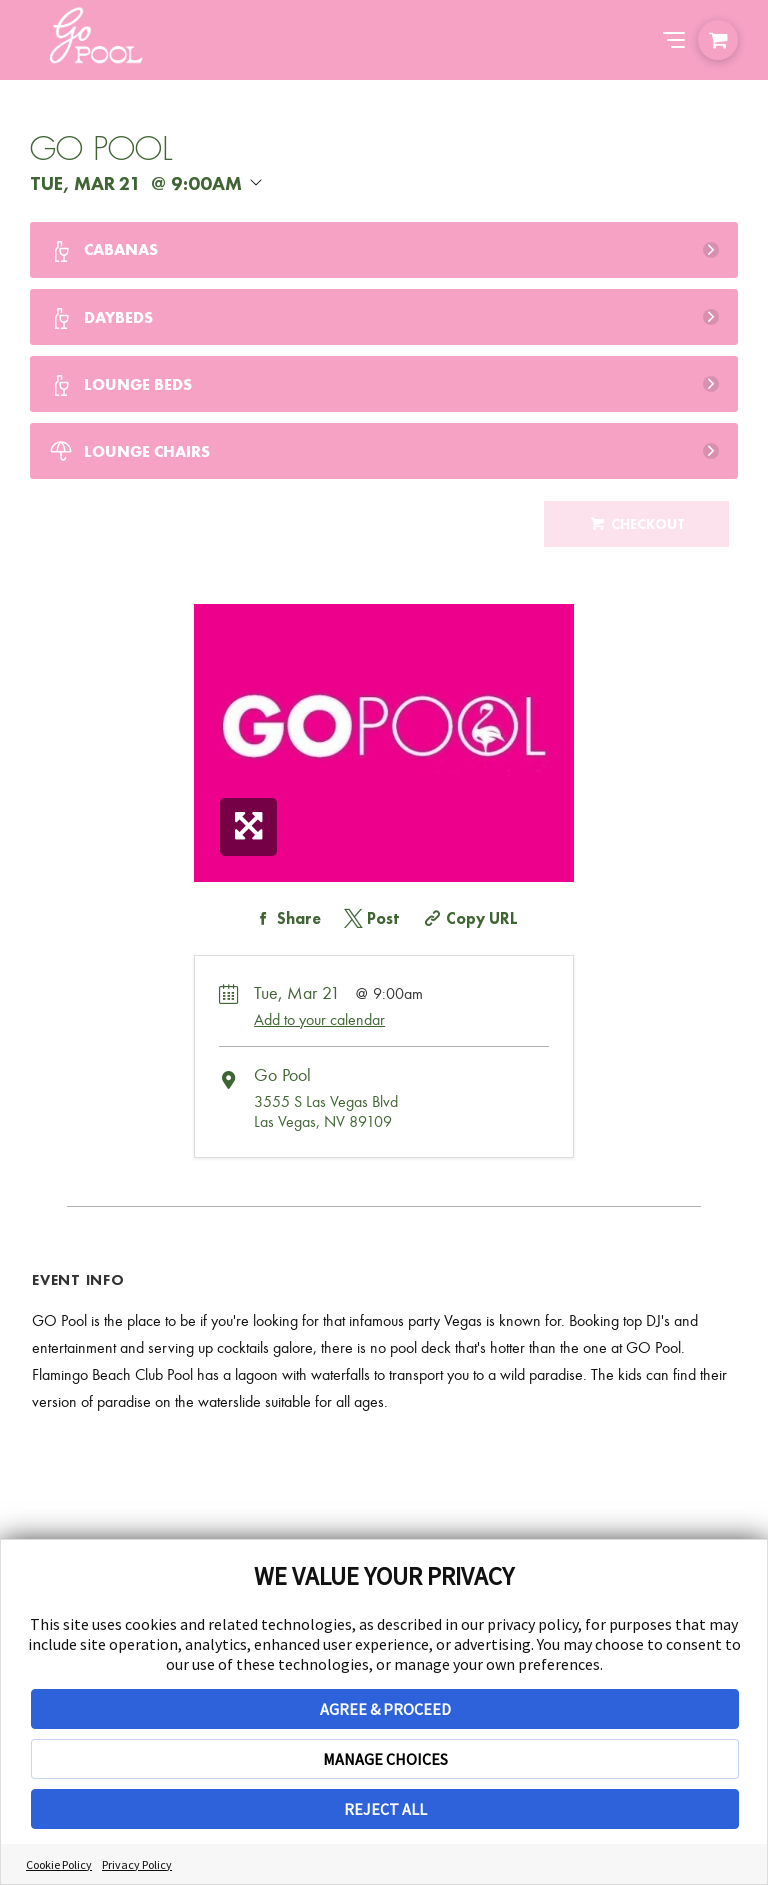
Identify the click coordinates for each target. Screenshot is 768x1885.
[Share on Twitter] (370, 918)
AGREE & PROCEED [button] (385, 1709)
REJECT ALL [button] (385, 1809)
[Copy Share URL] (468, 918)
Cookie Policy (59, 1864)
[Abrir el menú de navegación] (674, 40)
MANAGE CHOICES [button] (385, 1759)
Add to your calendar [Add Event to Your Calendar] (319, 1019)
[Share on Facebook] (285, 918)
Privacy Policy (137, 1864)
